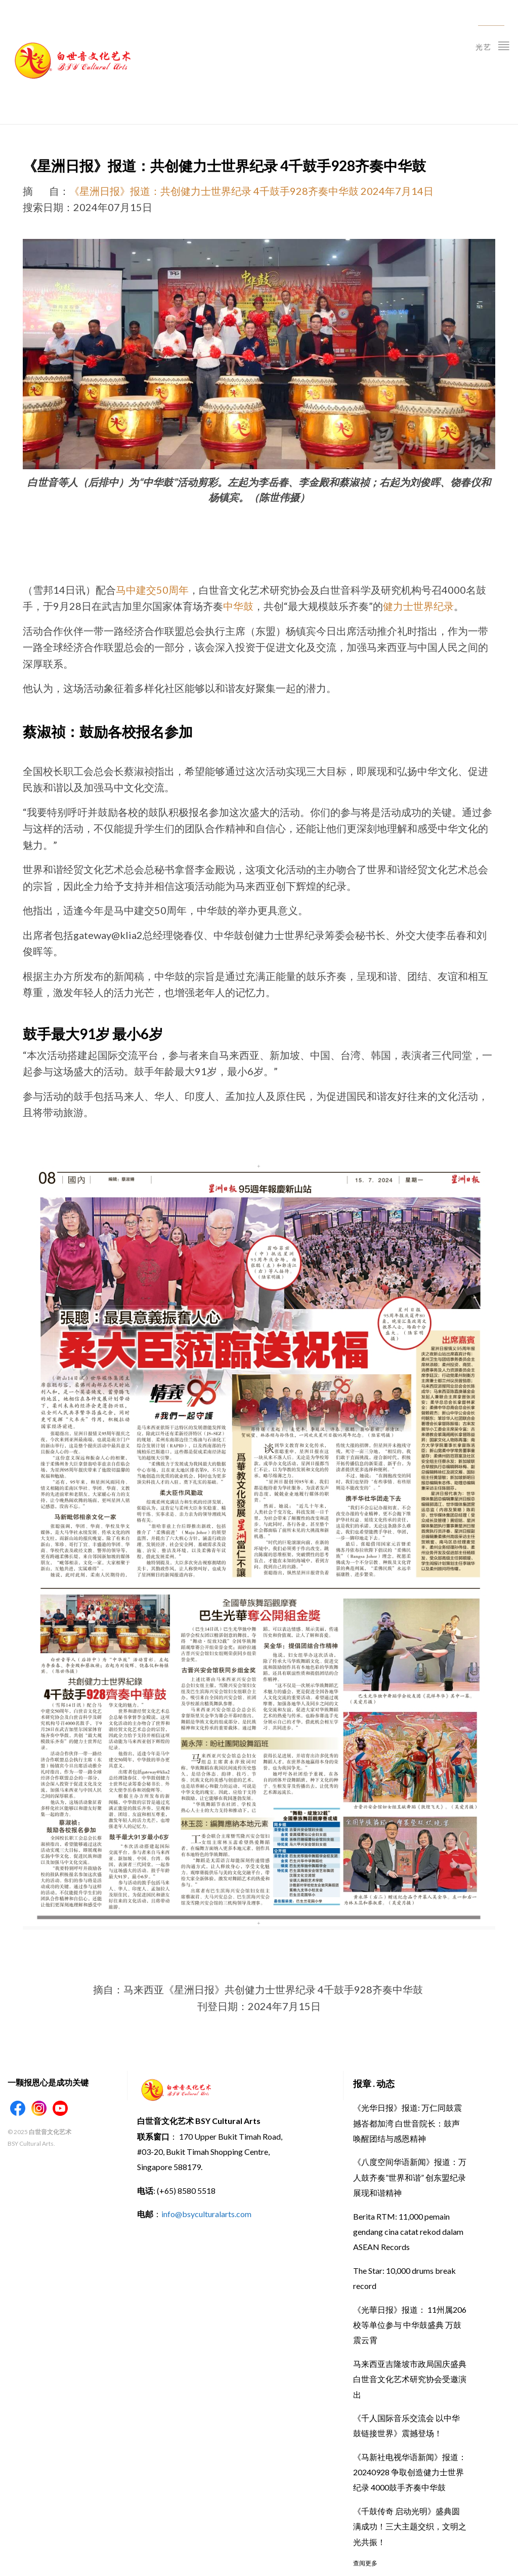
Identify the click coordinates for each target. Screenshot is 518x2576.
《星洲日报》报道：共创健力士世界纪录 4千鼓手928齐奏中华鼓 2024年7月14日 (251, 191)
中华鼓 (238, 606)
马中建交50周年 (152, 590)
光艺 (493, 45)
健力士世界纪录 (418, 606)
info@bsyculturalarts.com (206, 2214)
